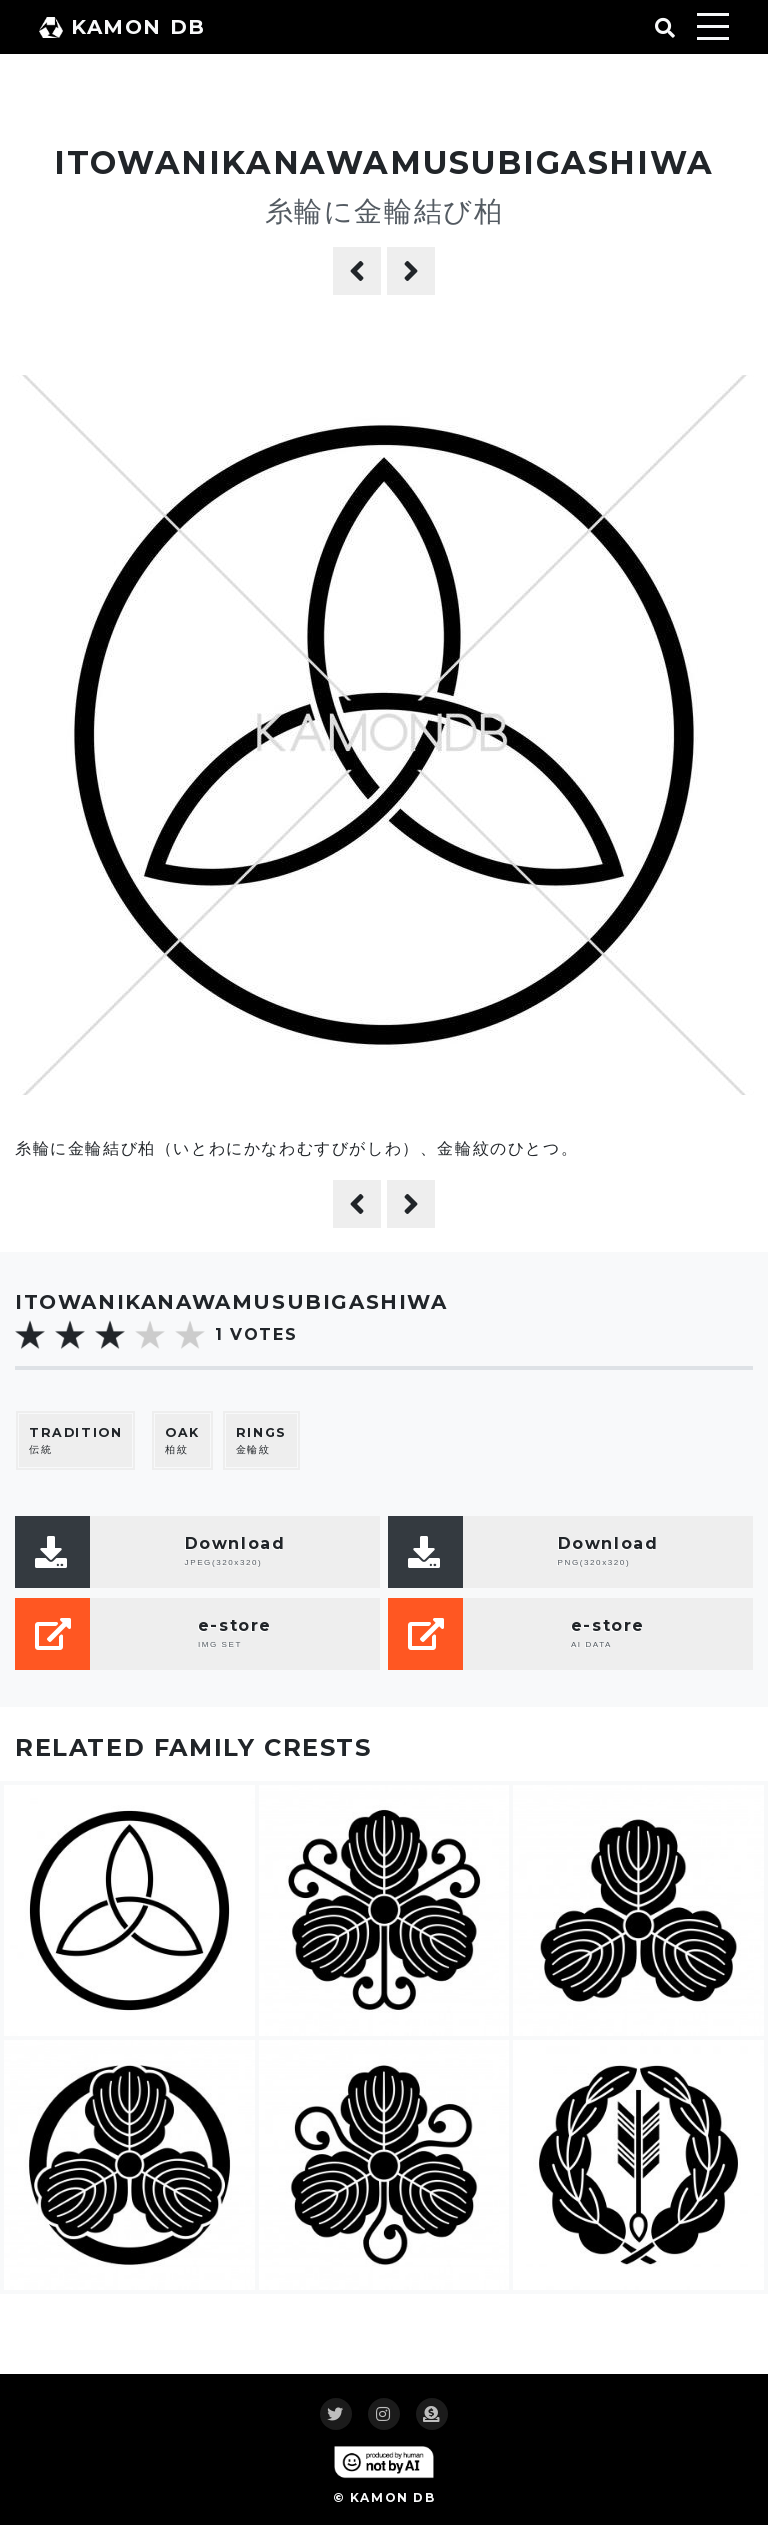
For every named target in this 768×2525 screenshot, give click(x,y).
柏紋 (182, 1440)
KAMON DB (122, 27)
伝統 (75, 1440)
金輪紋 (261, 1440)
